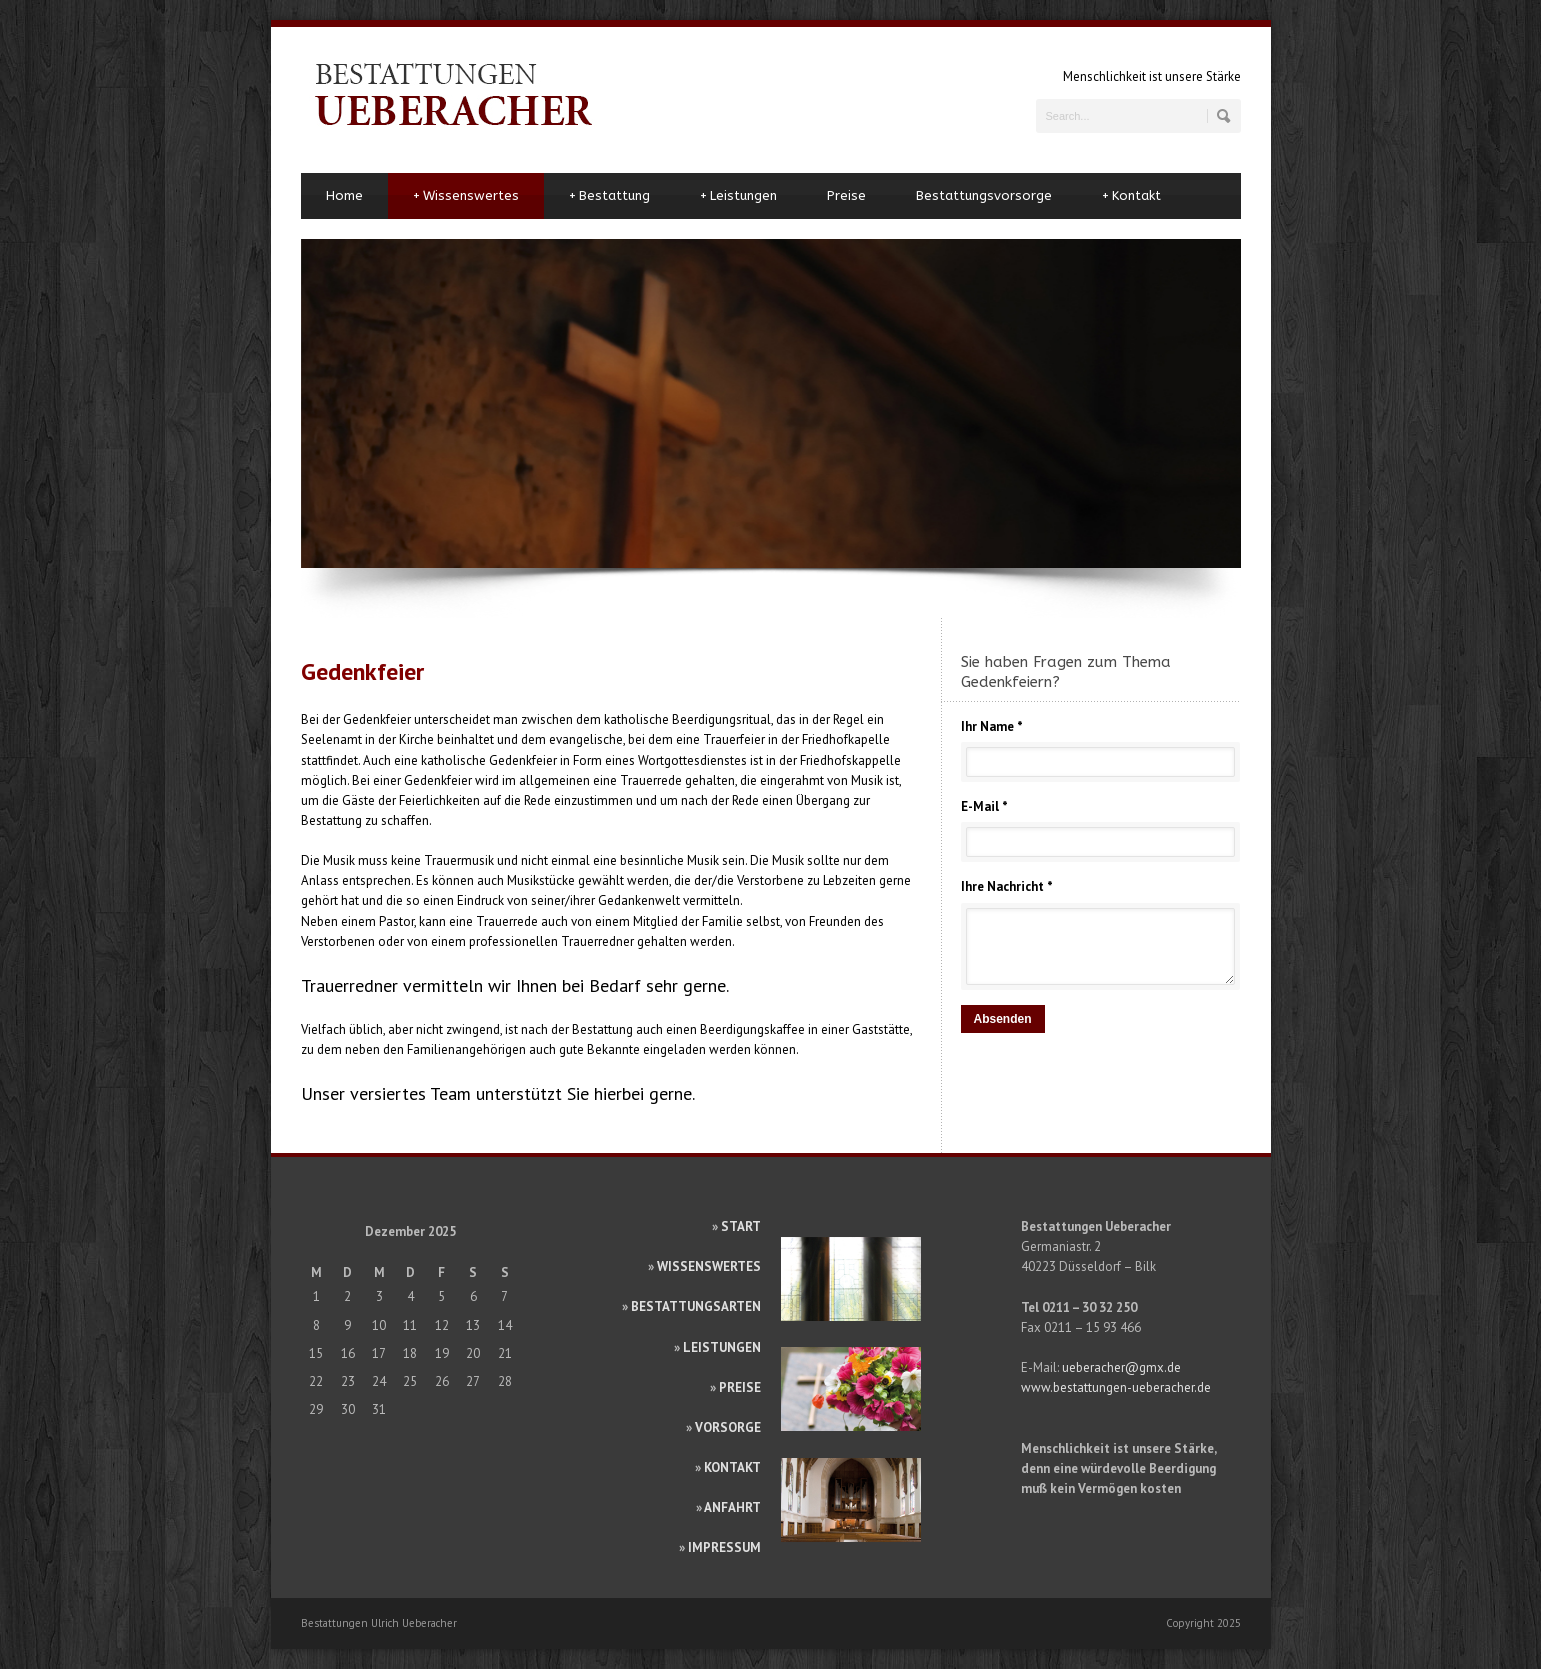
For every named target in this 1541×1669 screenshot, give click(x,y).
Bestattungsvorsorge (984, 195)
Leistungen (738, 196)
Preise (846, 195)
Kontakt (1131, 196)
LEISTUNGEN (722, 1347)
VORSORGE (728, 1427)
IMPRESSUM (724, 1547)
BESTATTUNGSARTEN (696, 1306)
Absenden (1003, 1019)
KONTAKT (732, 1467)
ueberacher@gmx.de (1121, 1367)
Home (344, 195)
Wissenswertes (466, 196)
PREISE (740, 1387)
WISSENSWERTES (709, 1266)
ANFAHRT (732, 1507)
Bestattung (609, 196)
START (741, 1226)
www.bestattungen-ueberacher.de (1116, 1387)
